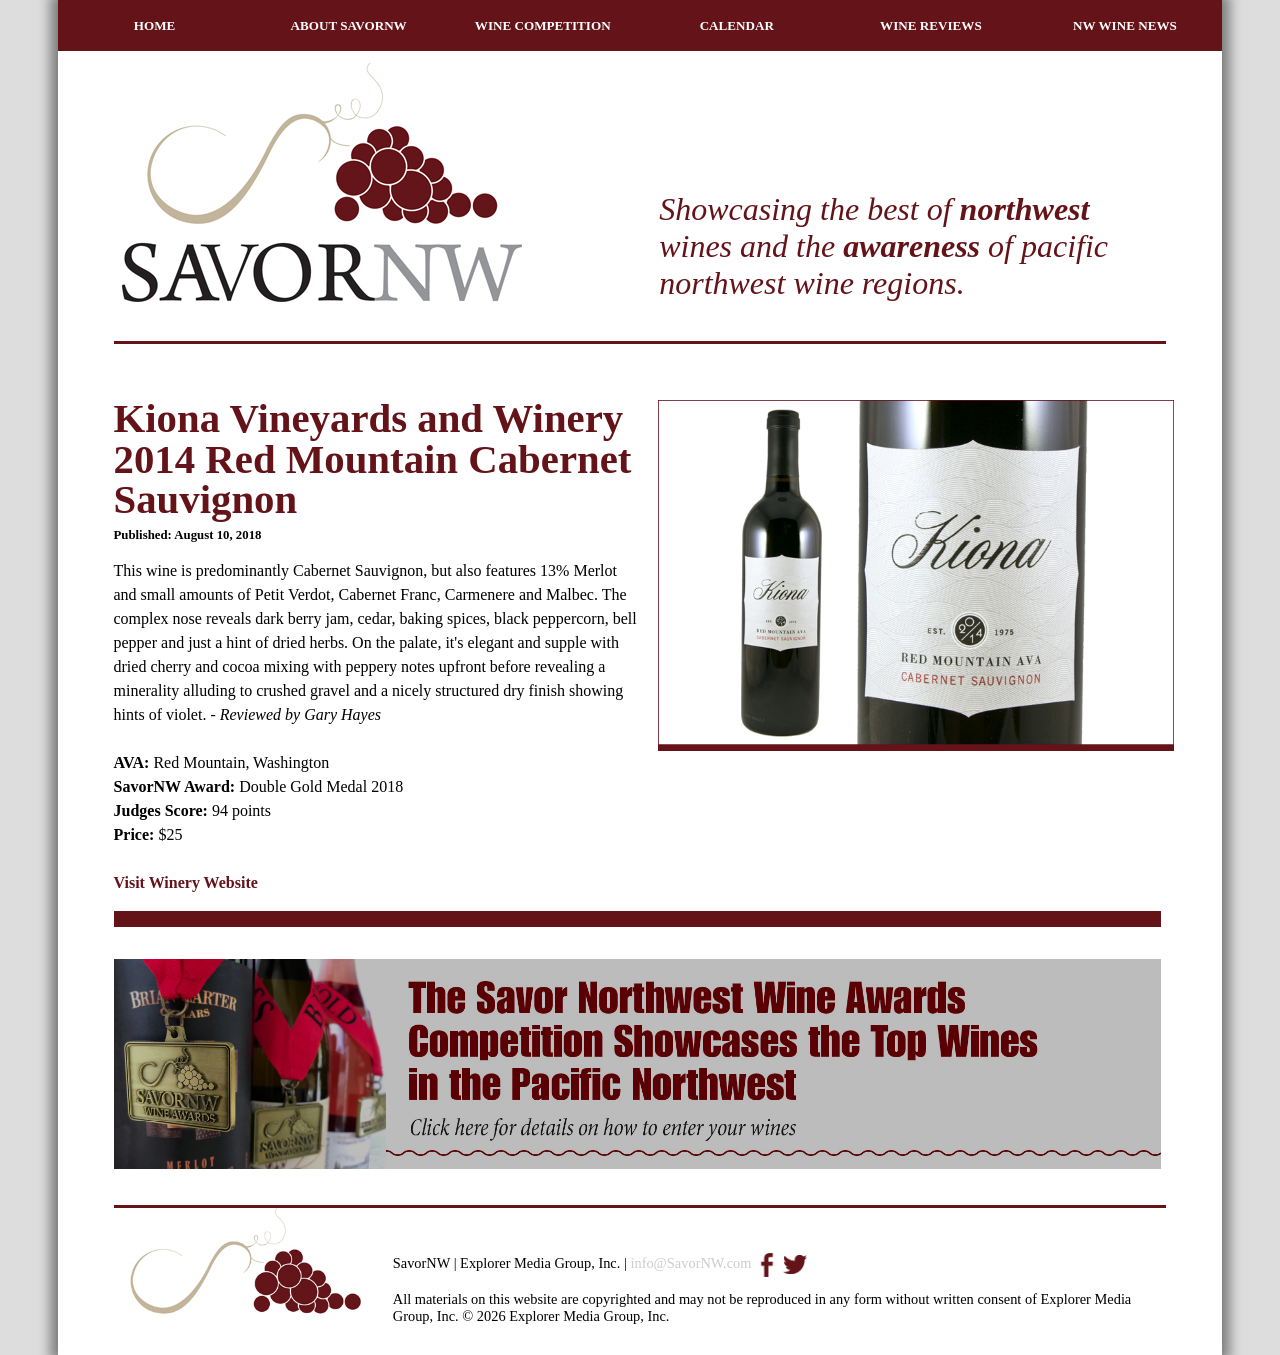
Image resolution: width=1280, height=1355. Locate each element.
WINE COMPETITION (543, 25)
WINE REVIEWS (931, 25)
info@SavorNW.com (690, 1263)
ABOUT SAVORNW (349, 25)
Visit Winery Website (186, 882)
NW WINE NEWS (1125, 25)
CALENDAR (737, 25)
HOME (155, 25)
